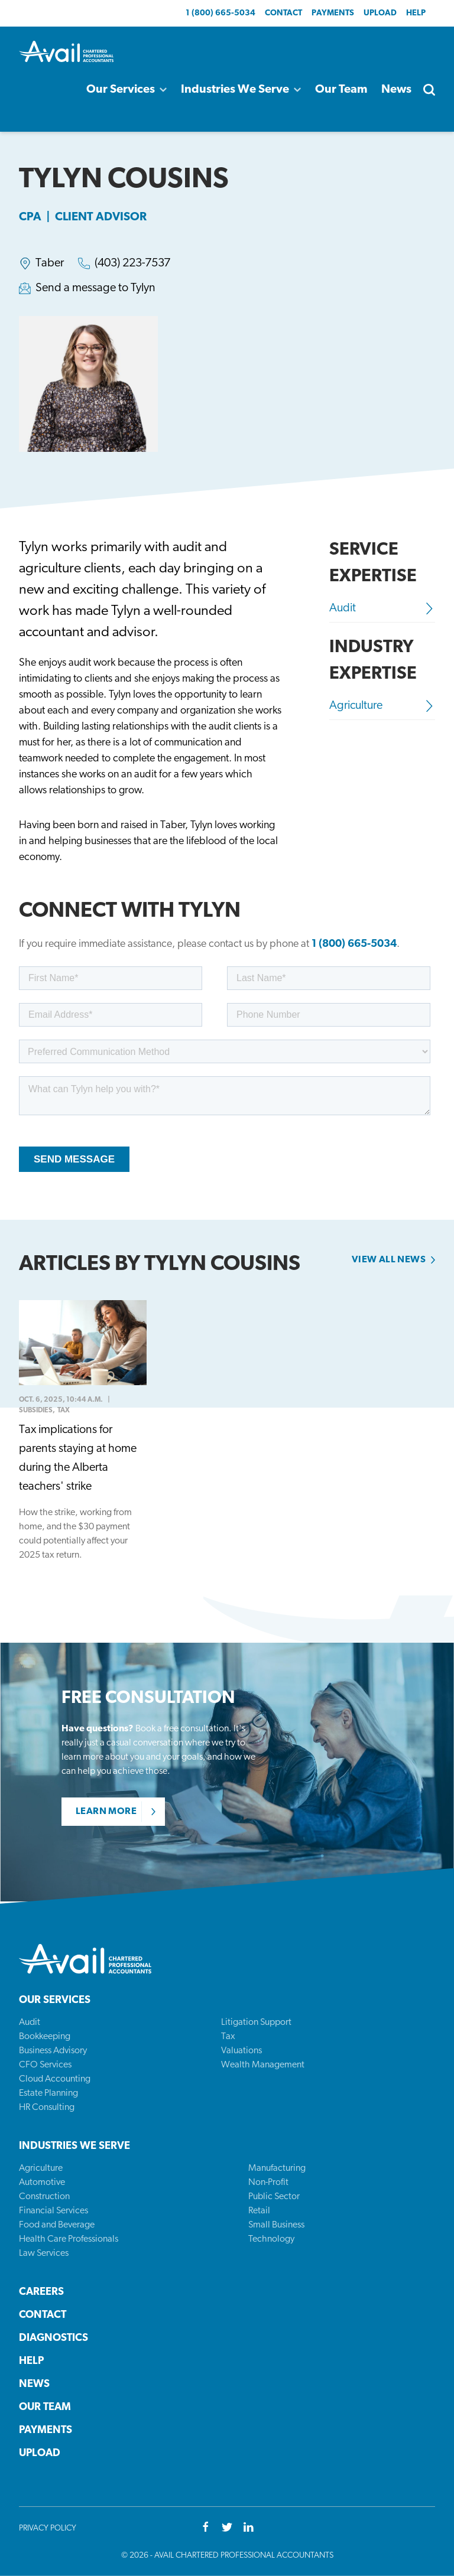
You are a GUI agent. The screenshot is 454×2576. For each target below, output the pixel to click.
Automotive (42, 2182)
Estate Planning (48, 2093)
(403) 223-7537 (132, 263)
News (396, 90)
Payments (333, 13)
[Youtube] (248, 2528)
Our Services (126, 90)
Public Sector (274, 2197)
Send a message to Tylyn (95, 288)
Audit (382, 608)
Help (416, 13)
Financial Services (53, 2211)
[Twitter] (227, 2528)
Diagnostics (53, 2338)
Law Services (44, 2253)
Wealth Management (262, 2065)
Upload (380, 13)
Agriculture (382, 706)
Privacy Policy (47, 2528)
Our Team (341, 90)
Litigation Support (256, 2022)
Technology (271, 2239)
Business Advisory (53, 2051)
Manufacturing (277, 2168)
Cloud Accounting (54, 2079)
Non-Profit (268, 2182)
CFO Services (45, 2065)
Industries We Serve (241, 90)
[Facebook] (206, 2528)
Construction (44, 2197)
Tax (228, 2036)
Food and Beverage (57, 2225)
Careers (41, 2292)
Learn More (106, 1811)
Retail (259, 2211)
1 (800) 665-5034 (220, 13)
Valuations (241, 2051)
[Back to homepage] (66, 51)
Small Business (276, 2225)
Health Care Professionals (68, 2239)
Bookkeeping (44, 2036)
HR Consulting (46, 2107)
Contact (283, 13)
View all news (389, 1260)
